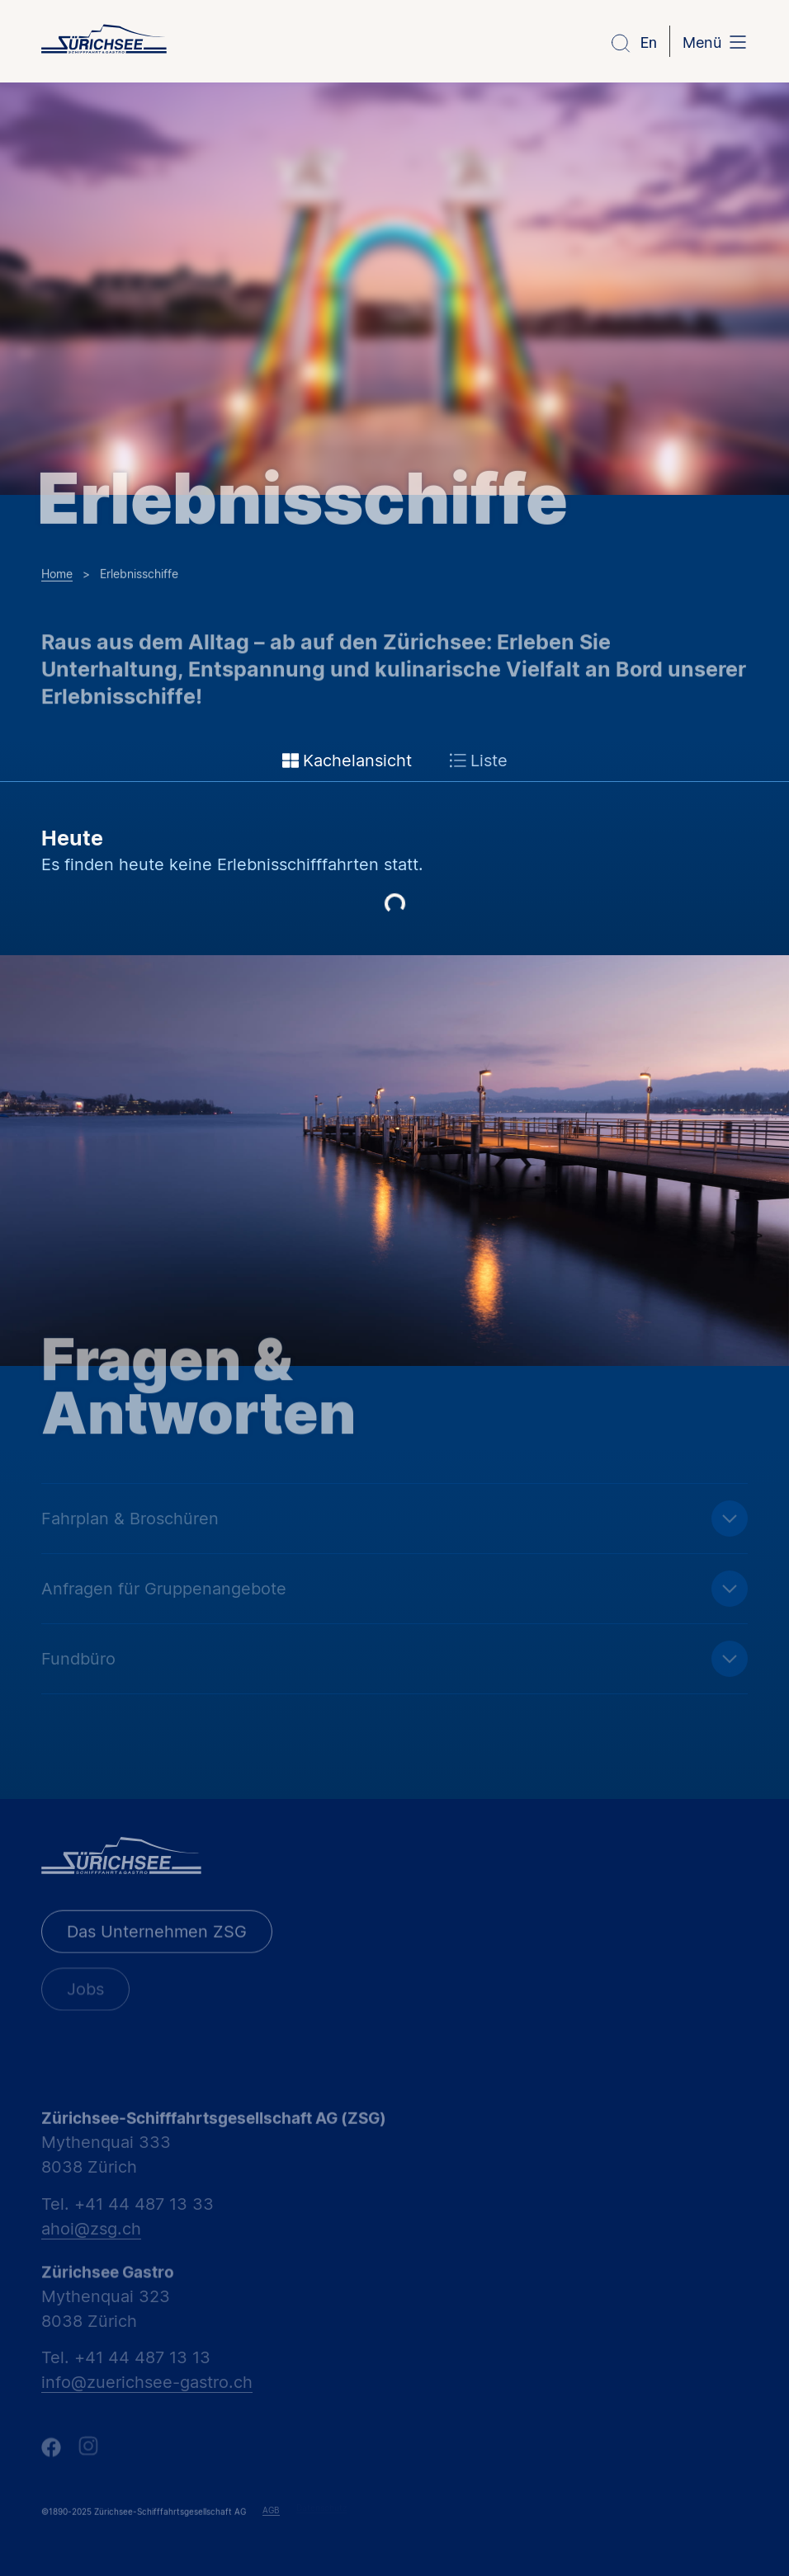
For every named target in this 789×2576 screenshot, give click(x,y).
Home (57, 572)
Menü (702, 42)
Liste (479, 760)
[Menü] (738, 44)
